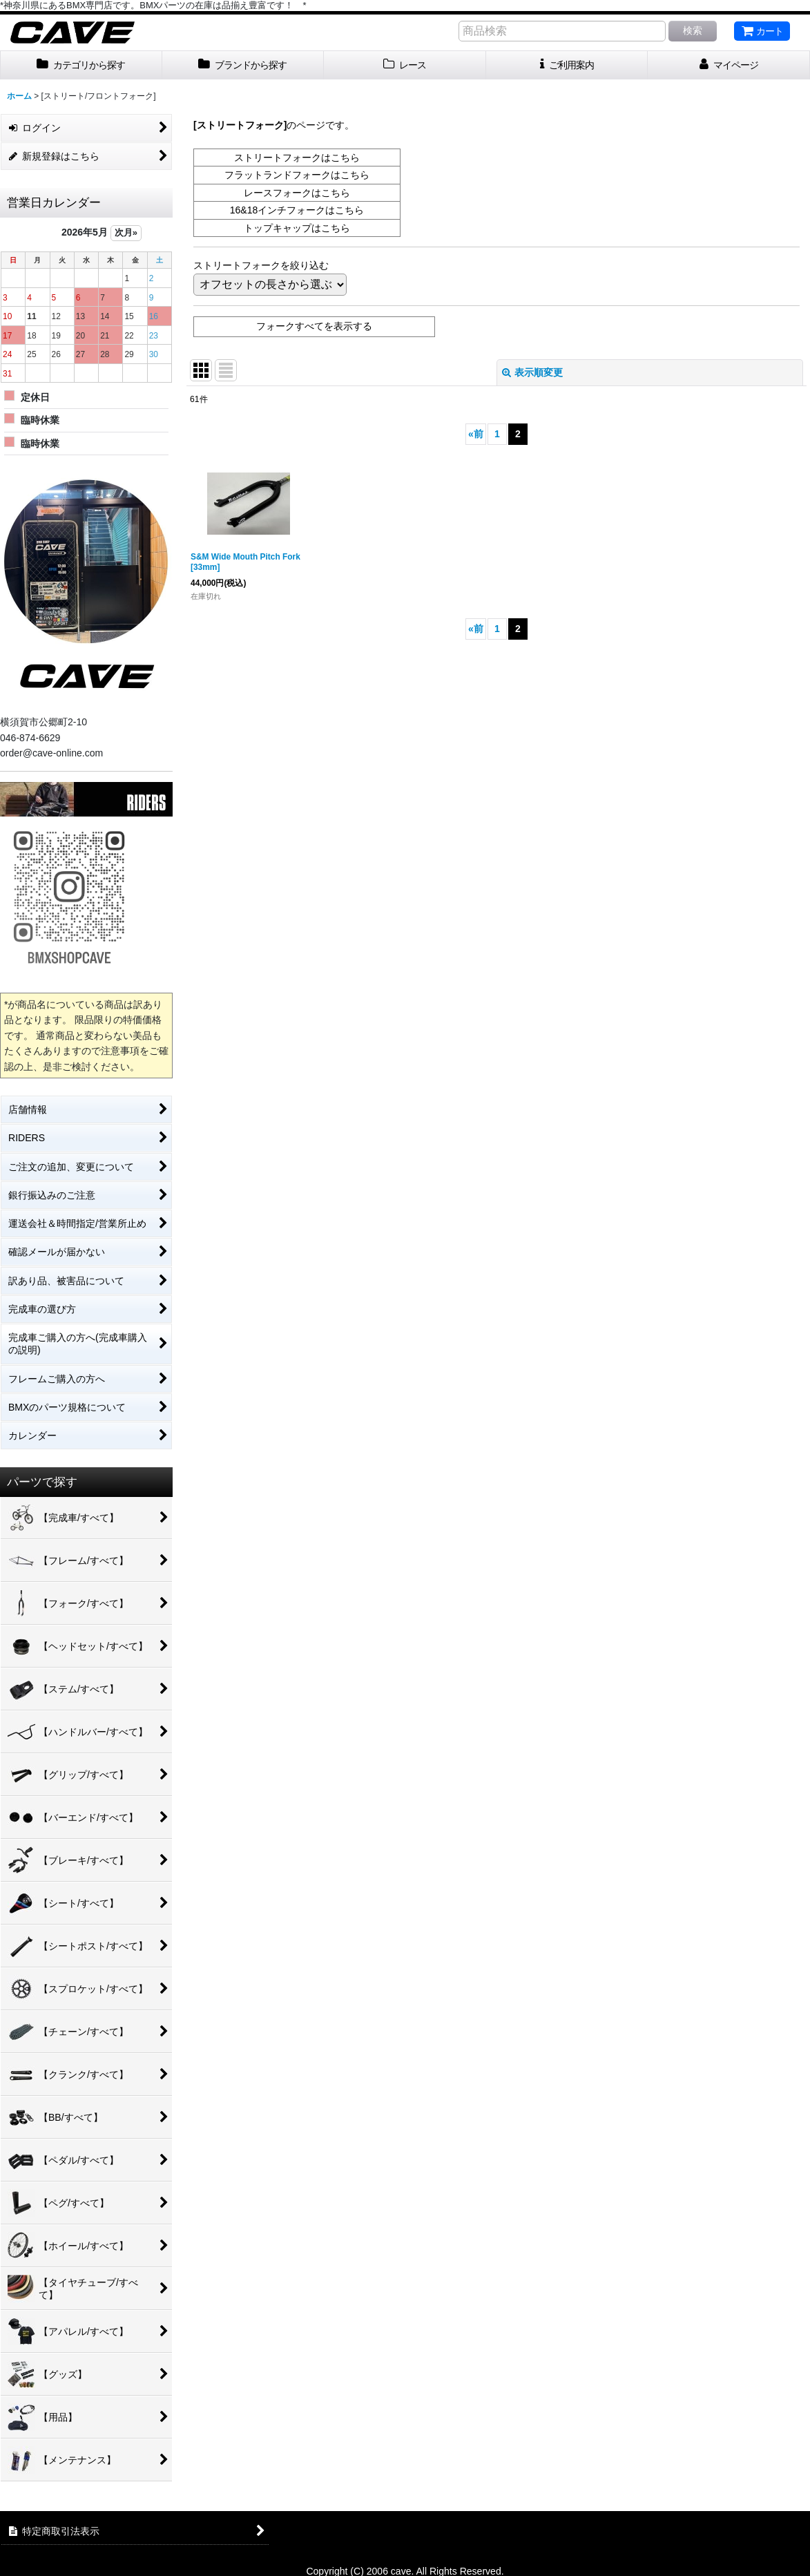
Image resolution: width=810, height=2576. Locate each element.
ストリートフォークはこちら (297, 157)
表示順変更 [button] (532, 372)
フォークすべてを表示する (314, 326)
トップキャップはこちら (297, 227)
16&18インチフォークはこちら (297, 210)
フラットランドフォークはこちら (296, 174)
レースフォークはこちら (297, 192)
